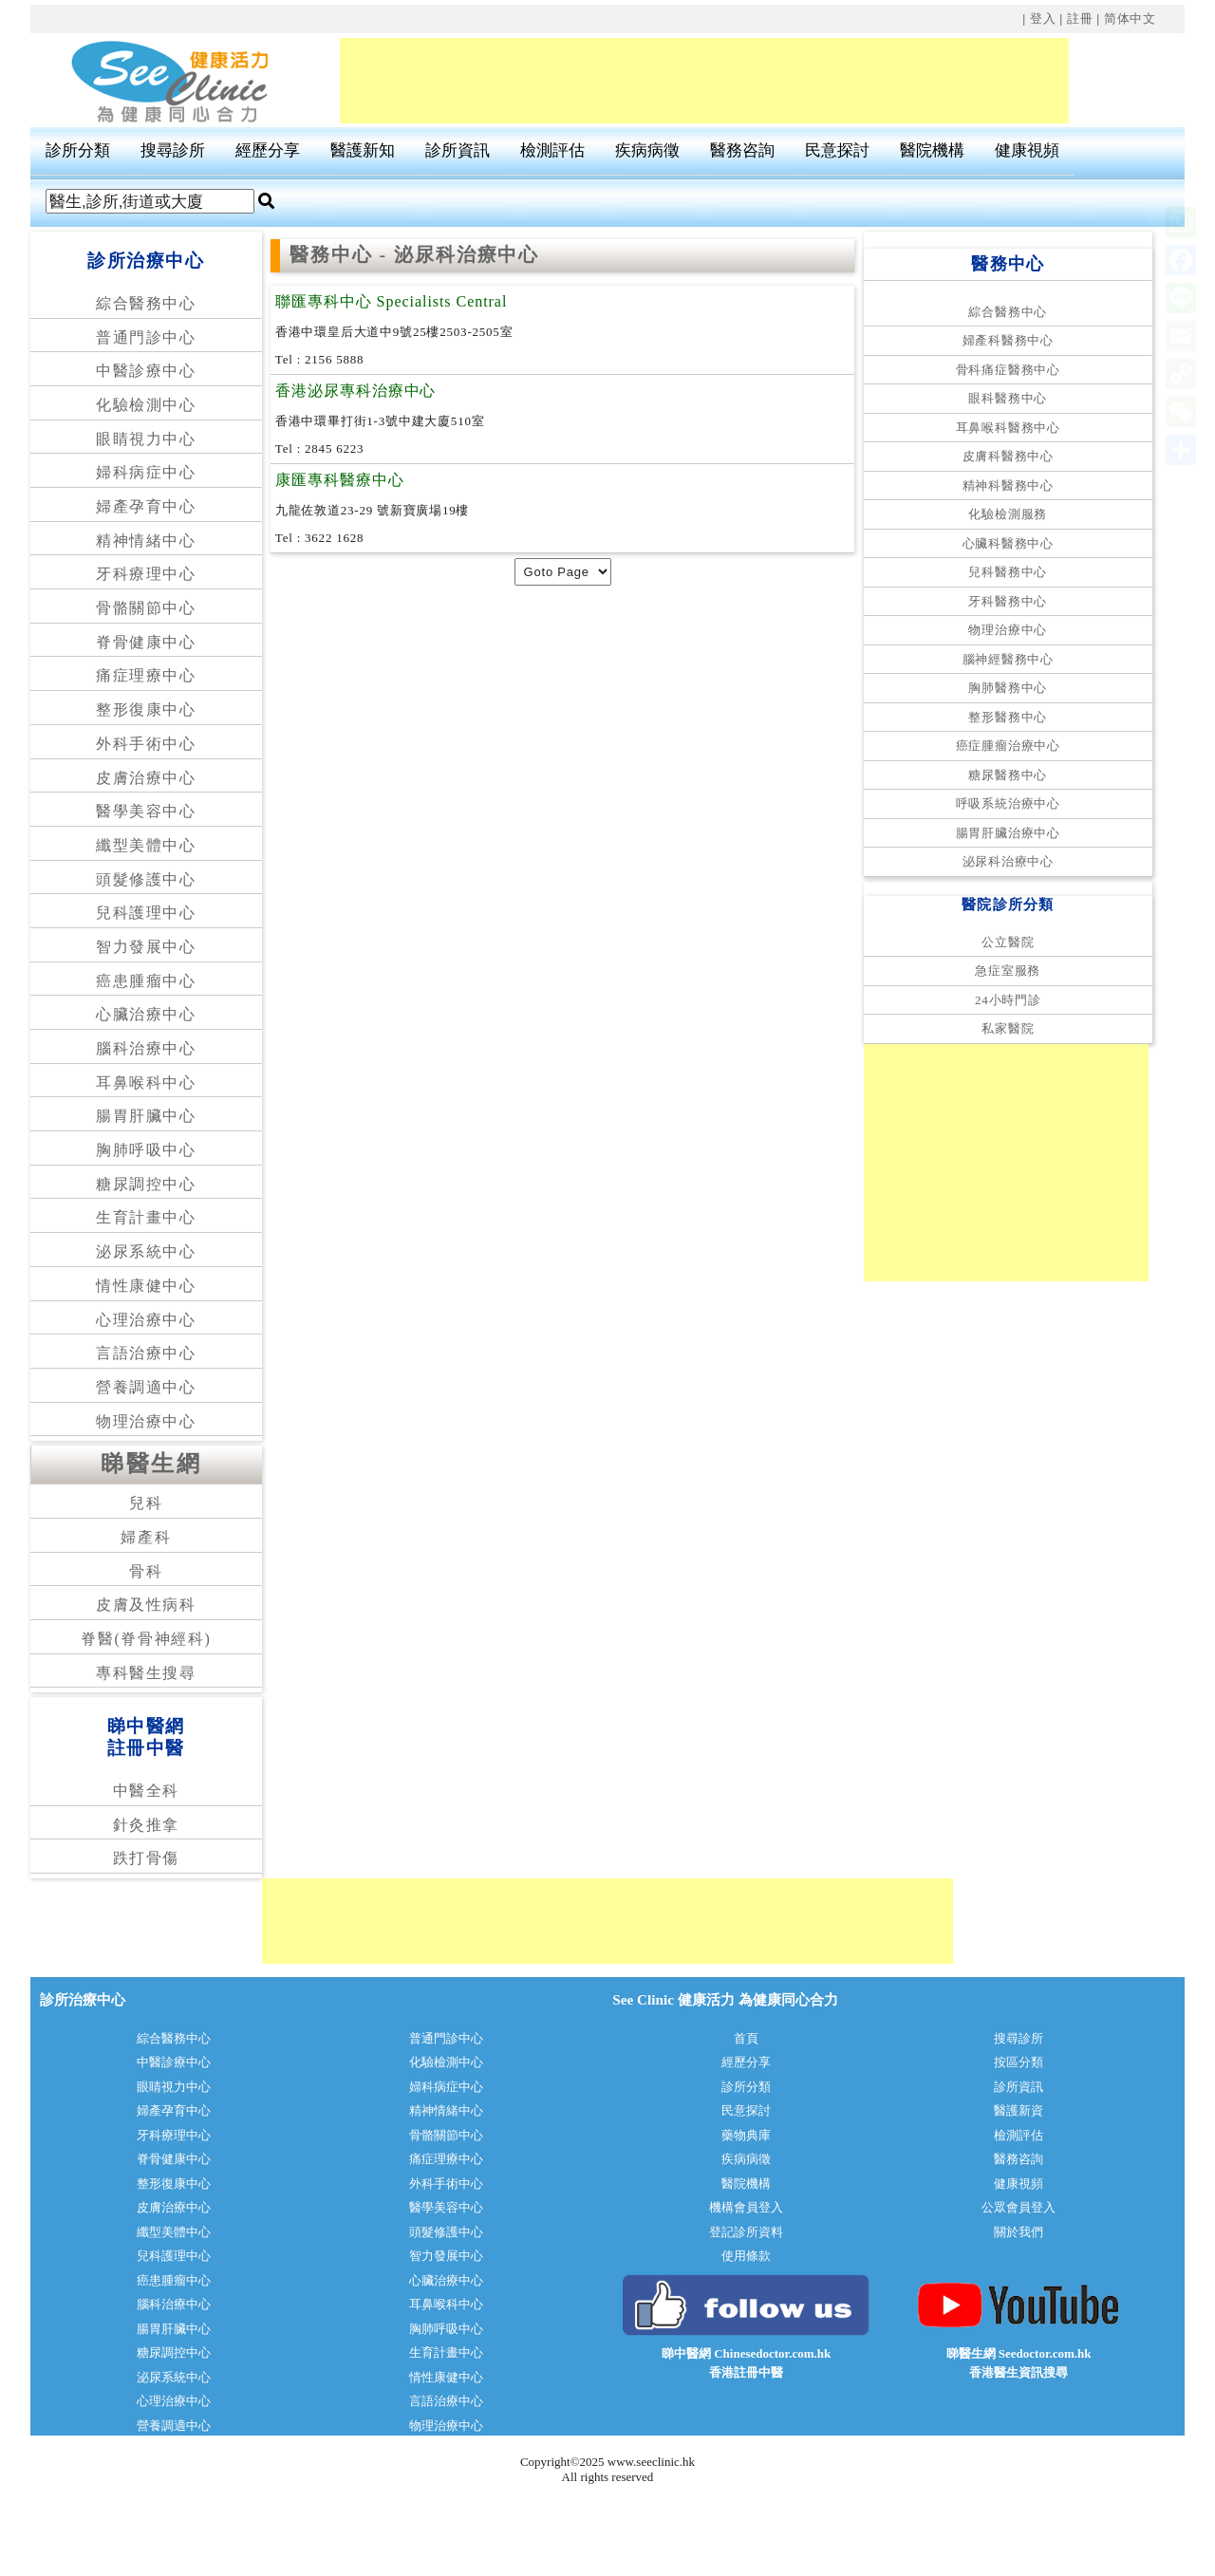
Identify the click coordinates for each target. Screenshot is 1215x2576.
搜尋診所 (172, 150)
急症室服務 (1007, 970)
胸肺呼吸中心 (146, 1150)
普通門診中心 (146, 337)
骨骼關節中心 (146, 608)
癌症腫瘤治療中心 (1008, 745)
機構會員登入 (746, 2207)
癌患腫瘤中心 (146, 981)
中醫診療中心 (146, 371)
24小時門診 (1008, 1000)
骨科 (145, 1571)
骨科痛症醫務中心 (1008, 370)
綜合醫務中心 (146, 303)
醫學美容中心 (146, 811)
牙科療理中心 (146, 574)
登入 (1043, 18)
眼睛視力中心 (146, 439)
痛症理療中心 (146, 675)
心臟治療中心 (146, 1014)
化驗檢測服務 (1007, 514)
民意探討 (837, 150)
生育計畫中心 (146, 1217)
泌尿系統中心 (146, 1251)
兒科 (145, 1503)
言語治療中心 (146, 1353)
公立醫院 (1007, 942)
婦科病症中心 (146, 472)
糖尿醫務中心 (1007, 775)
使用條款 (746, 2256)
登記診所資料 (746, 2232)
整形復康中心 (146, 709)
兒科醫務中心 (1007, 572)
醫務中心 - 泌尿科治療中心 (415, 255)
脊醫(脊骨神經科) (146, 1639)
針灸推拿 (146, 1825)
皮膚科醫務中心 (1008, 456)
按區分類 (1018, 2062)
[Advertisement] (704, 80)
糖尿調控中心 (146, 1184)
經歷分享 (267, 150)
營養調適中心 (146, 1387)
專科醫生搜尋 (146, 1673)
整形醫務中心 (1007, 717)
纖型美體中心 (146, 845)
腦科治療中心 (146, 1048)
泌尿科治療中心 (1008, 861)
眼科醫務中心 (1007, 398)
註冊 (1080, 18)
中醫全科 (146, 1791)
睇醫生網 (151, 1463)
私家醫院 (1007, 1028)
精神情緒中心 (146, 540)
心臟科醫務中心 (1008, 543)
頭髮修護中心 (146, 879)
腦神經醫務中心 (1008, 659)
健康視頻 (1027, 150)
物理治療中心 (146, 1421)
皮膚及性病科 (146, 1604)
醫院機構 (932, 150)
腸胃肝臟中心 (146, 1116)
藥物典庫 (746, 2135)
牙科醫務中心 (1007, 601)
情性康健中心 (146, 1286)
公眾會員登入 (1018, 2207)
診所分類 (78, 150)
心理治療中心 (146, 1320)
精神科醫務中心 (1008, 485)
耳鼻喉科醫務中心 (1008, 427)
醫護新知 (362, 150)
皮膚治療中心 (146, 778)
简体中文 (1130, 18)
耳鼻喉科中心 (146, 1082)
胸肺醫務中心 (1007, 688)
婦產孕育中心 (146, 506)
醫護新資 (1018, 2110)
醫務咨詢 (742, 150)
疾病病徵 (647, 150)
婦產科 (146, 1537)
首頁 (746, 2038)
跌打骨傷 (146, 1858)
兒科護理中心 (146, 913)
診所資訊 (457, 150)
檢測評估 (552, 150)
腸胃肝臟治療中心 (1008, 833)
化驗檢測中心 (146, 405)
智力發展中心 (146, 947)
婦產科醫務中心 (1008, 340)
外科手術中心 (146, 744)
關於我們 (1018, 2232)
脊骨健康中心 (146, 642)
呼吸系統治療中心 (1008, 803)
